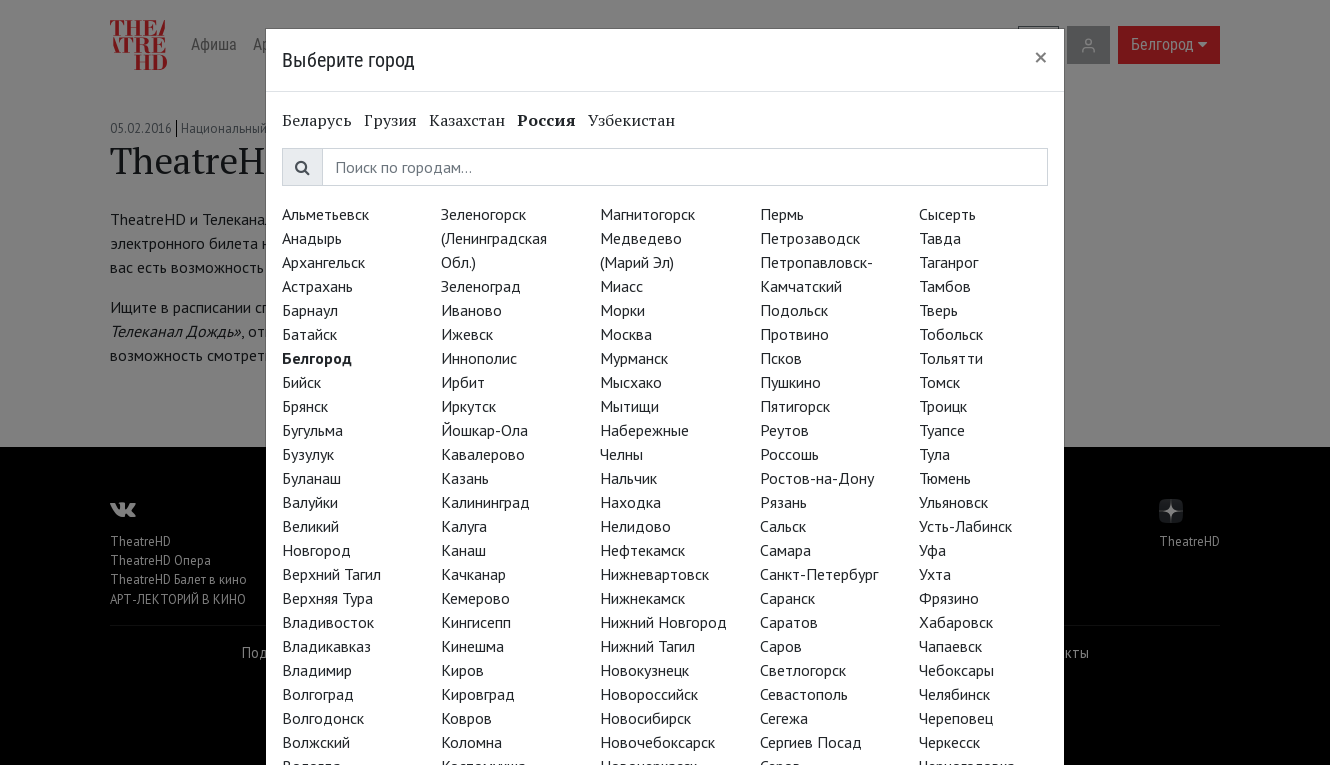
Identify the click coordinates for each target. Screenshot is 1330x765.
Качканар (473, 574)
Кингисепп (476, 622)
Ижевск (467, 334)
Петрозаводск (810, 238)
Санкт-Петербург (819, 574)
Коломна (471, 742)
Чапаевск (950, 646)
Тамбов (945, 286)
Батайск (309, 334)
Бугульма (312, 430)
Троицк (943, 406)
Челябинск (954, 694)
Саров (781, 646)
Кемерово (475, 598)
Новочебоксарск (657, 742)
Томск (939, 382)
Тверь (938, 310)
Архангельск (323, 262)
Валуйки (310, 502)
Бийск (301, 382)
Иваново (471, 310)
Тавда (940, 238)
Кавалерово (483, 454)
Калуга (464, 526)
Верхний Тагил (331, 574)
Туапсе (942, 430)
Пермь (782, 214)
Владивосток (328, 622)
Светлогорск (803, 670)
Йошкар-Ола (484, 430)
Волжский (316, 742)
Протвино (794, 334)
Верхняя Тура (327, 598)
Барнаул (310, 310)
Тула (934, 454)
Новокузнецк (644, 670)
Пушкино (790, 382)
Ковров (466, 718)
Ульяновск (953, 502)
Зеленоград (481, 286)
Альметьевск (325, 214)
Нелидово (635, 526)
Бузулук (308, 454)
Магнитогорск (647, 214)
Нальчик (628, 478)
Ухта (935, 574)
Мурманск (634, 358)
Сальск (783, 526)
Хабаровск (956, 622)
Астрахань (317, 286)
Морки (622, 310)
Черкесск (949, 742)
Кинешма (472, 646)
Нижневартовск (654, 574)
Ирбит (463, 382)
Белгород (317, 358)
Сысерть (947, 214)
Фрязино (949, 598)
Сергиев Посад (811, 742)
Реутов (784, 430)
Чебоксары (956, 670)
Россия (546, 120)
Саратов (789, 622)
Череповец (956, 718)
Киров (462, 670)
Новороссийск (649, 694)
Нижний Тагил (647, 646)
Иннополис (479, 358)
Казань (465, 478)
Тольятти (951, 358)
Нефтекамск (642, 550)
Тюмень (945, 478)
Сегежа (784, 718)
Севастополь (804, 694)
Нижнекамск (642, 598)
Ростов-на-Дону (817, 478)
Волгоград (318, 694)
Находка (630, 502)
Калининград (485, 502)
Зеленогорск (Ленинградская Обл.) (494, 238)
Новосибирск (645, 718)
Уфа (932, 550)
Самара (785, 550)
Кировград (478, 694)
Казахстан (467, 120)
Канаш (463, 550)
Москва (626, 334)
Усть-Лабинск (965, 526)
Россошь (789, 454)
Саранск (787, 598)
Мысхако (631, 382)
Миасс (621, 286)
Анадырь (312, 238)
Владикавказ (326, 646)
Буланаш (311, 478)
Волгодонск (323, 718)
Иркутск (468, 406)
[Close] (1041, 57)
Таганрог (948, 262)
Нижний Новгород (663, 622)
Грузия (390, 120)
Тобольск (951, 334)
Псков (781, 358)
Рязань (783, 502)
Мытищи (629, 406)
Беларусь (317, 120)
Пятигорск (795, 406)
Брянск (305, 406)
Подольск (794, 310)
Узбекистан (631, 120)
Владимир (317, 670)
